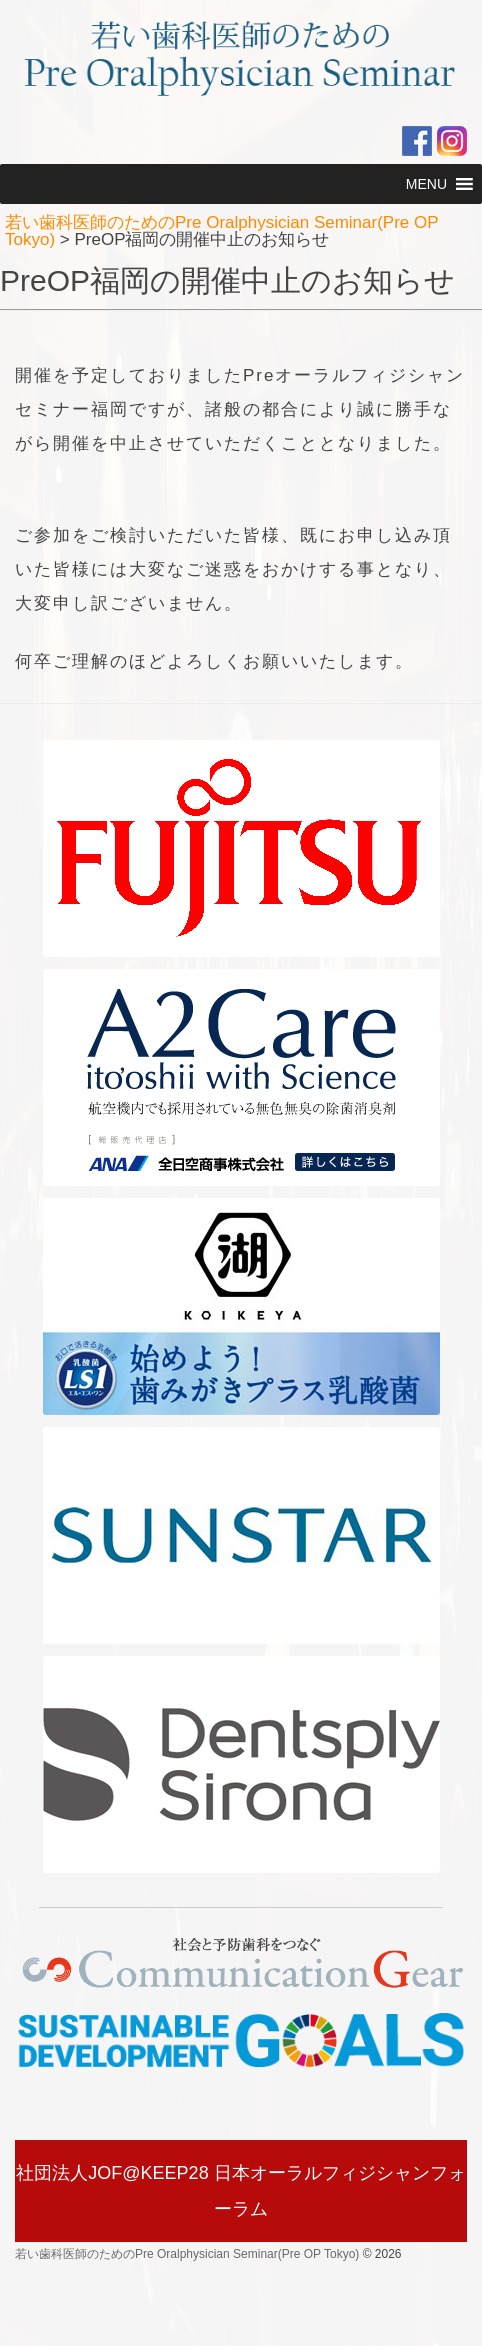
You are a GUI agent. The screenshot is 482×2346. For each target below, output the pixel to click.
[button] (426, 184)
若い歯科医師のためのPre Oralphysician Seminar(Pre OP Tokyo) (187, 2254)
